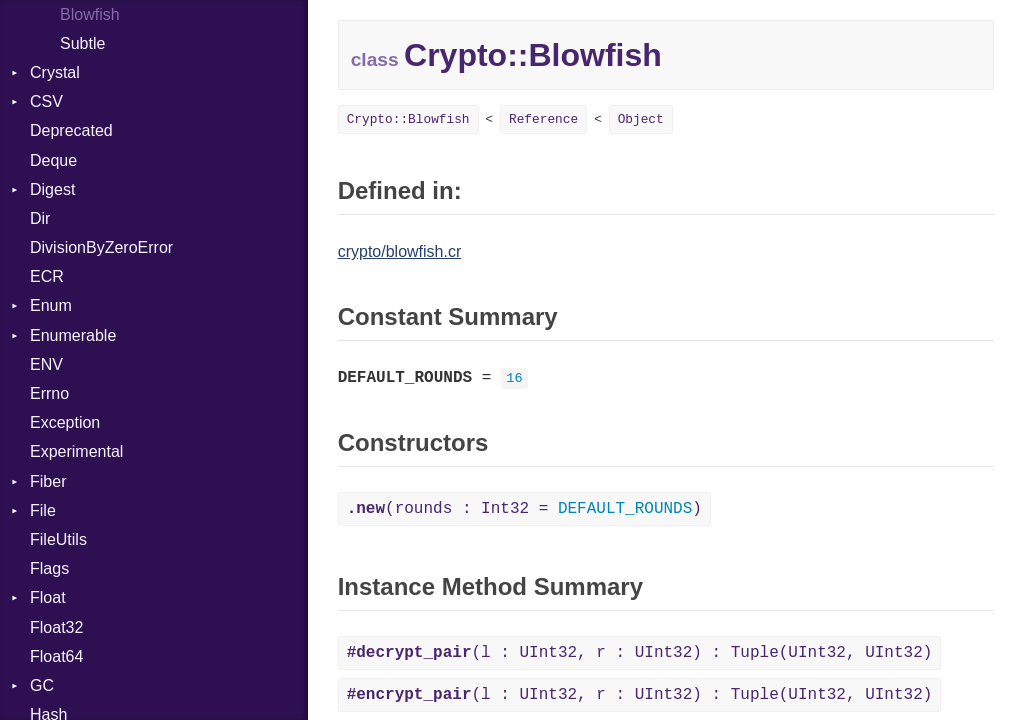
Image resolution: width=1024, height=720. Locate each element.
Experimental (76, 451)
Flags (49, 568)
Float (48, 597)
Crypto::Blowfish (408, 119)
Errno (49, 393)
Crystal (55, 72)
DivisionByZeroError (101, 247)
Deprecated (71, 130)
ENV (46, 364)
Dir (40, 218)
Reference (543, 119)
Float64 (56, 656)
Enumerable (73, 335)
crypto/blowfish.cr (400, 251)
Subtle (82, 43)
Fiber (48, 481)
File (43, 510)
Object (641, 119)
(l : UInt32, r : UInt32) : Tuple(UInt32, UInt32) (640, 653)
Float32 (56, 627)
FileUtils (58, 539)
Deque (53, 160)
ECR (47, 276)
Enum (51, 305)
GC (42, 685)
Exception (65, 422)
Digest (52, 189)
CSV (46, 101)
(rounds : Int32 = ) (524, 509)
